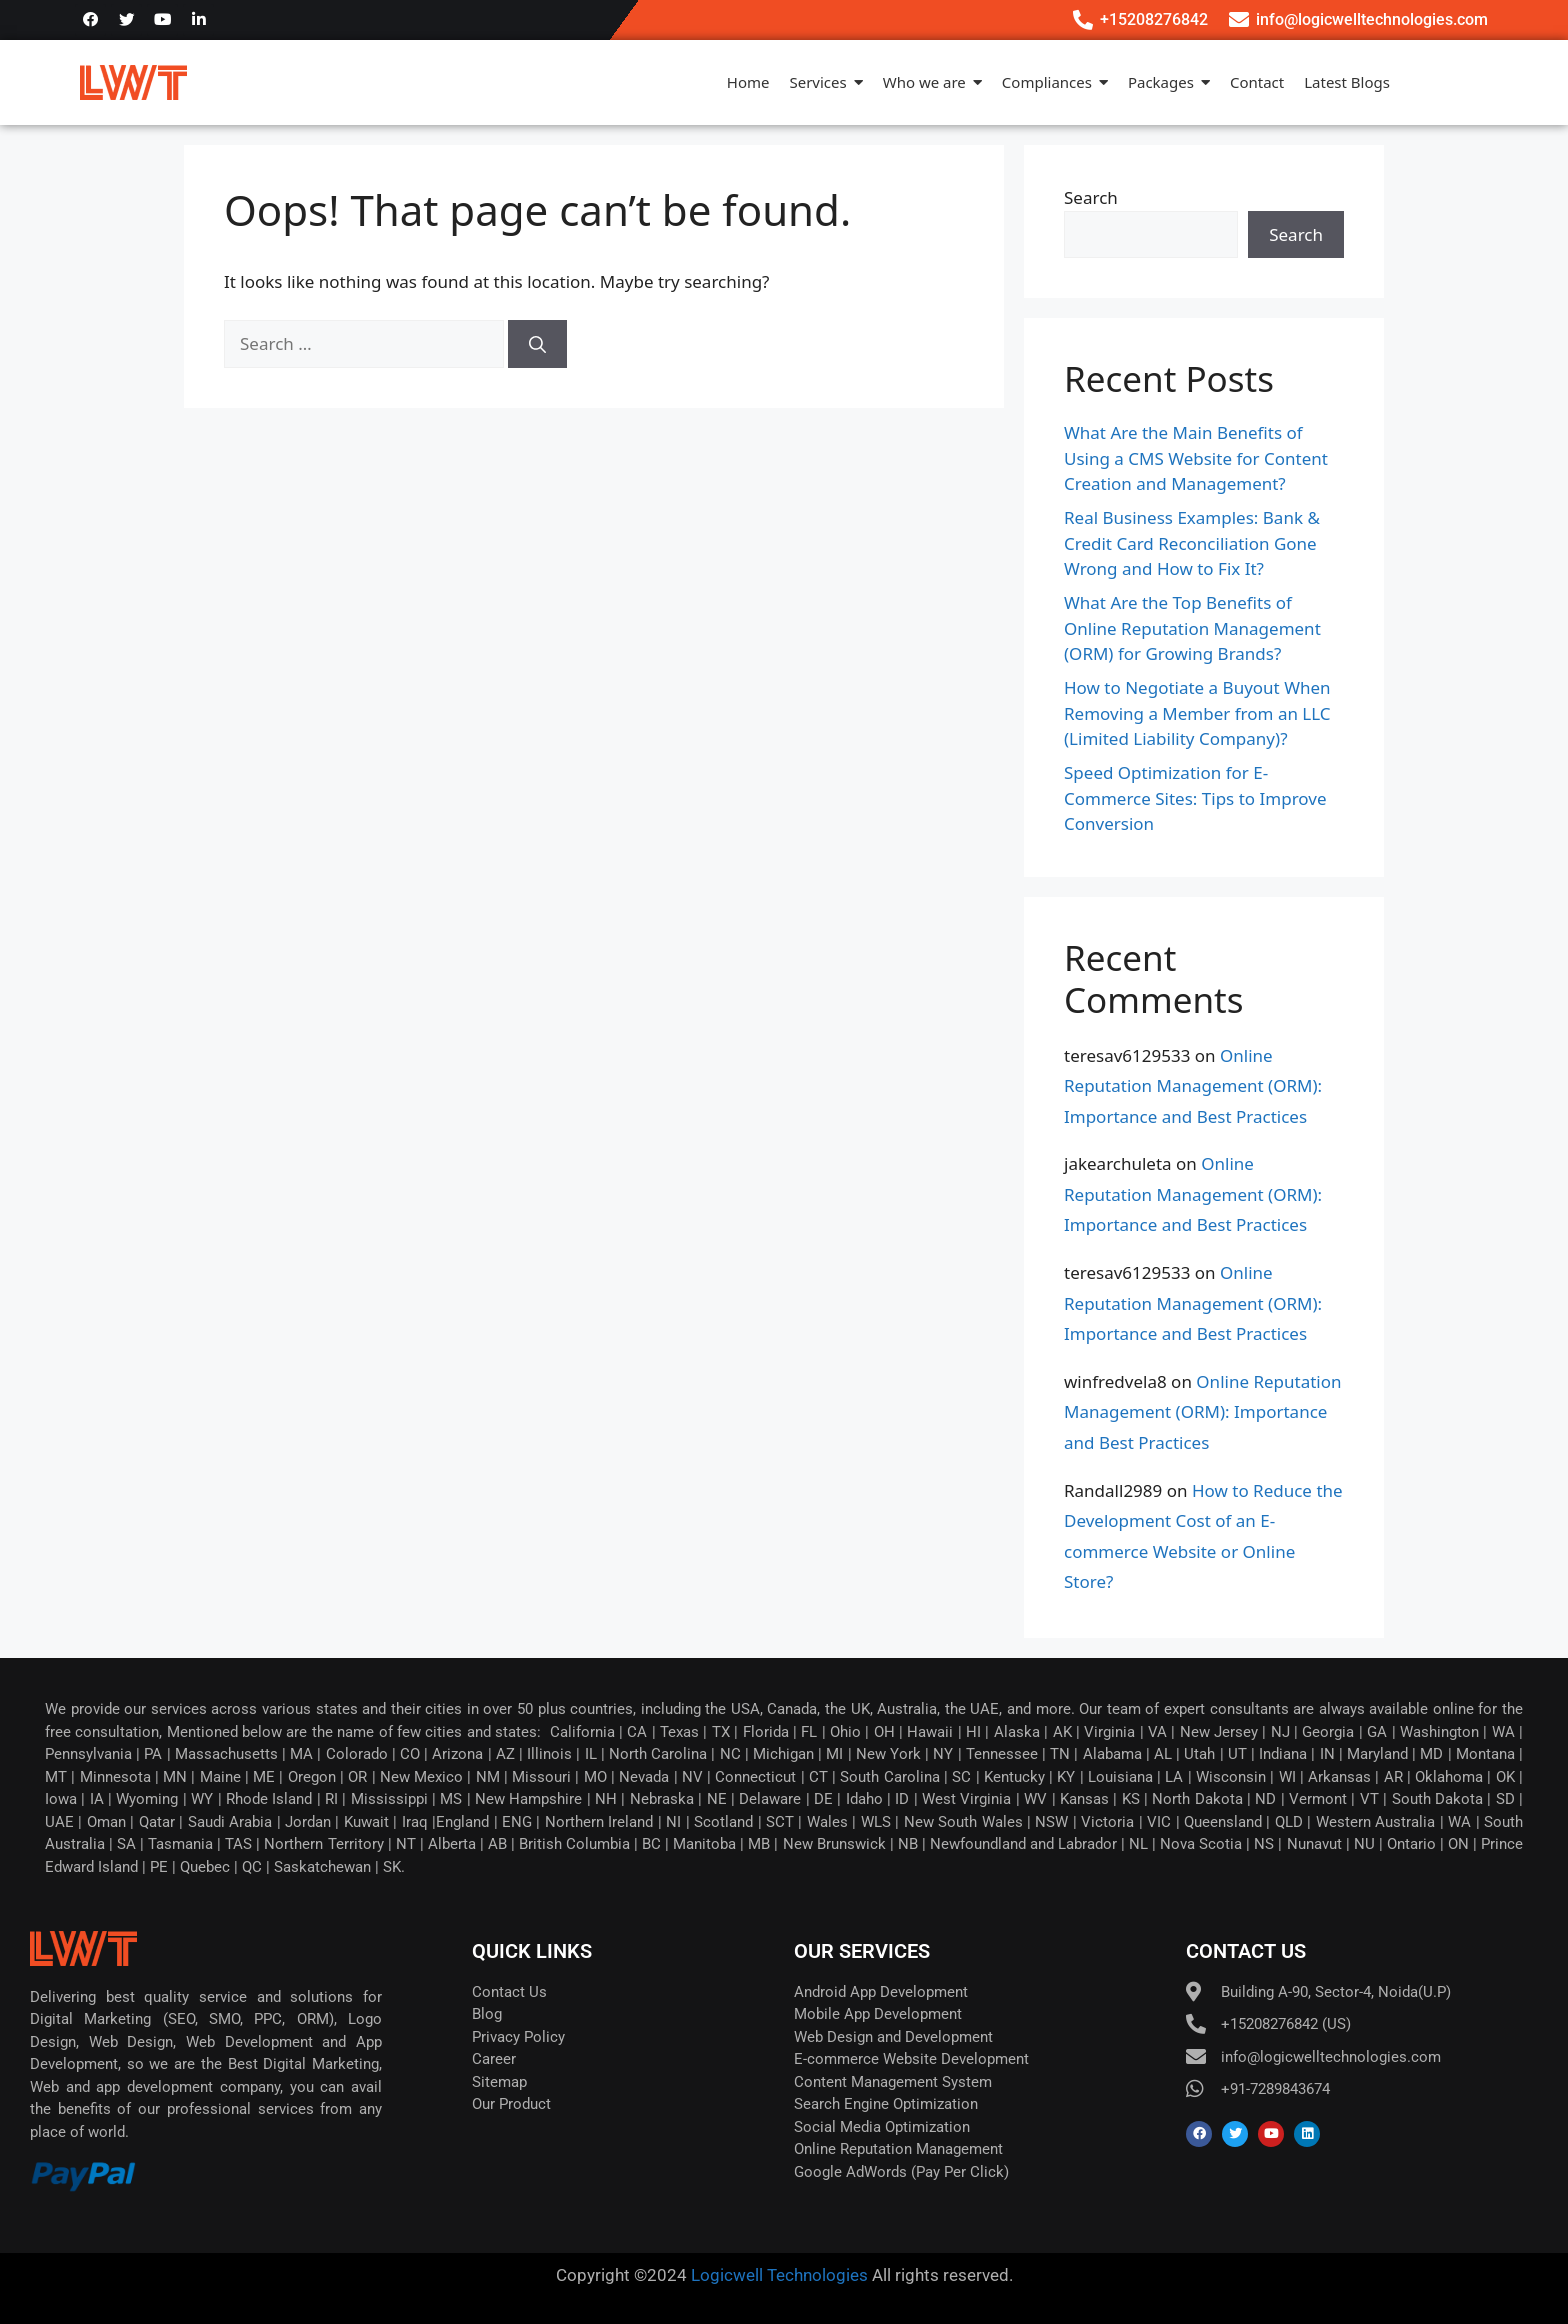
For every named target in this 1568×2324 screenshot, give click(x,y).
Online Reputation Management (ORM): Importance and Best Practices (1193, 1086)
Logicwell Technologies (777, 2275)
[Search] (537, 344)
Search (1091, 197)
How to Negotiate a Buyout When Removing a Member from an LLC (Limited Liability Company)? (1197, 713)
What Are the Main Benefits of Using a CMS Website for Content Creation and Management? (1196, 458)
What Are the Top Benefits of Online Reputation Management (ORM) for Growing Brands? (1192, 628)
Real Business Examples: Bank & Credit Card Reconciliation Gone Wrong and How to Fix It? (1192, 543)
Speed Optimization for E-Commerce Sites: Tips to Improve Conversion (1195, 798)
